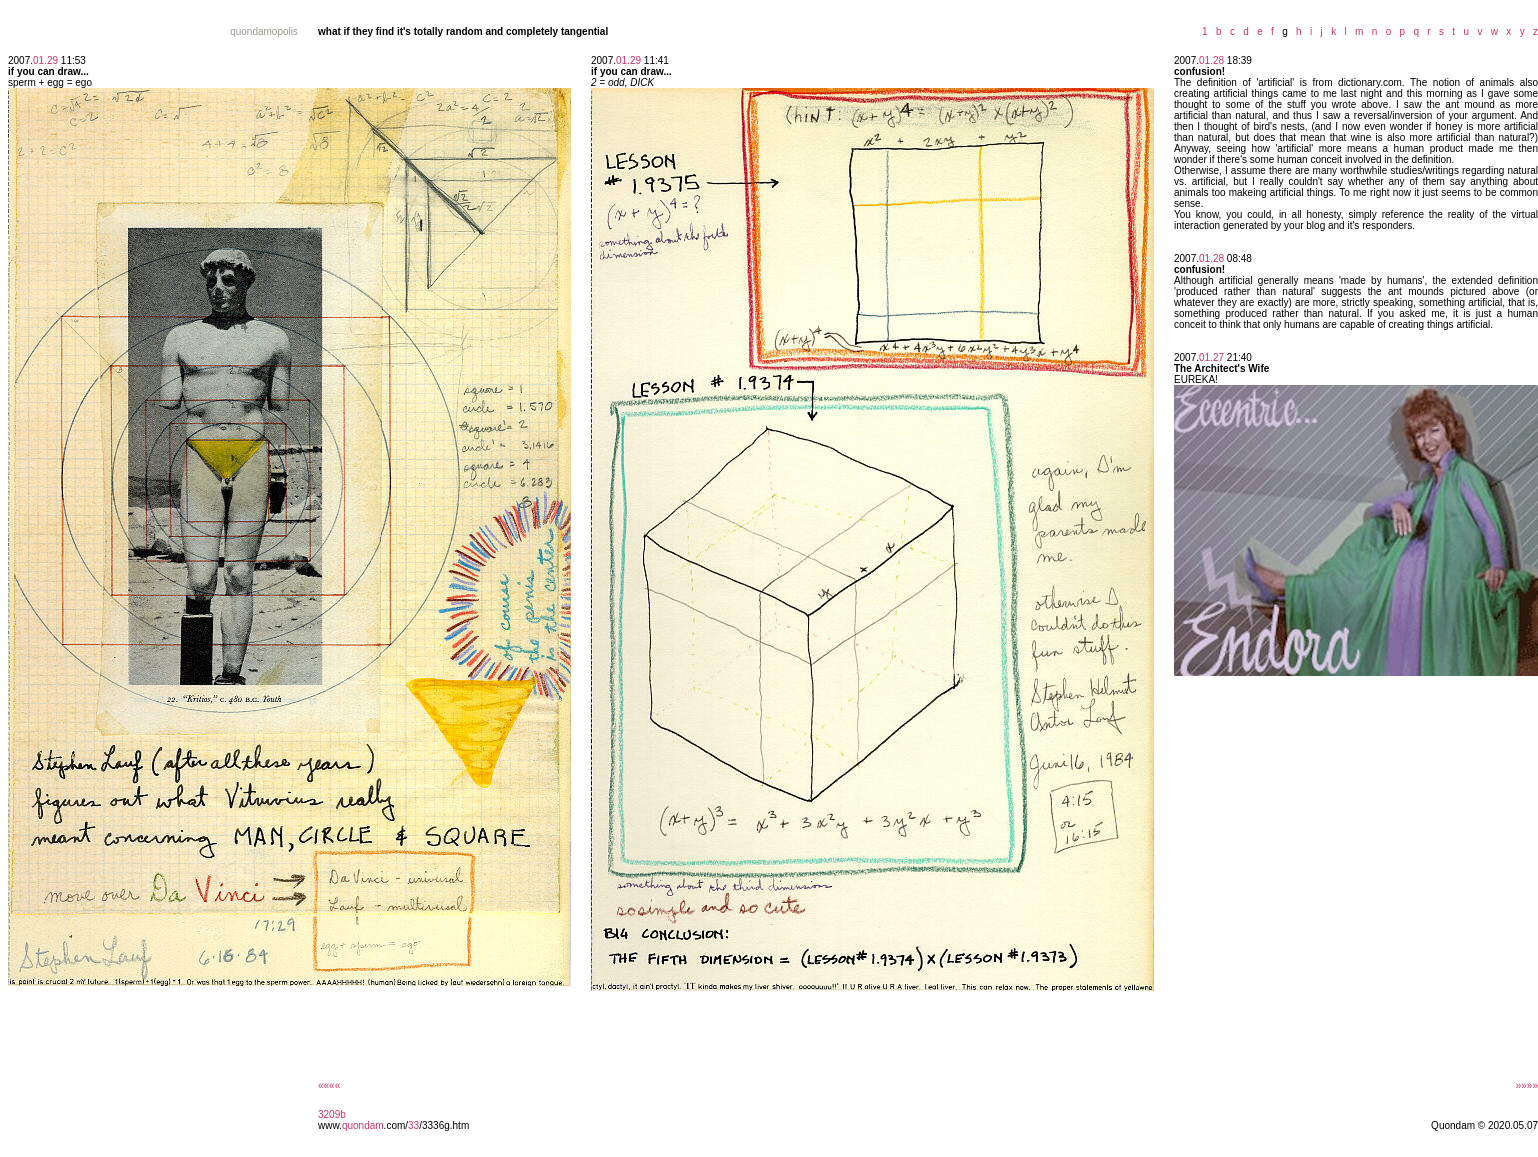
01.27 (1211, 357)
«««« (329, 1085)
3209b (332, 1114)
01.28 (1211, 60)
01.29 (45, 60)
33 (413, 1125)
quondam (363, 1125)
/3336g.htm (444, 1125)
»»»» (1527, 1085)
